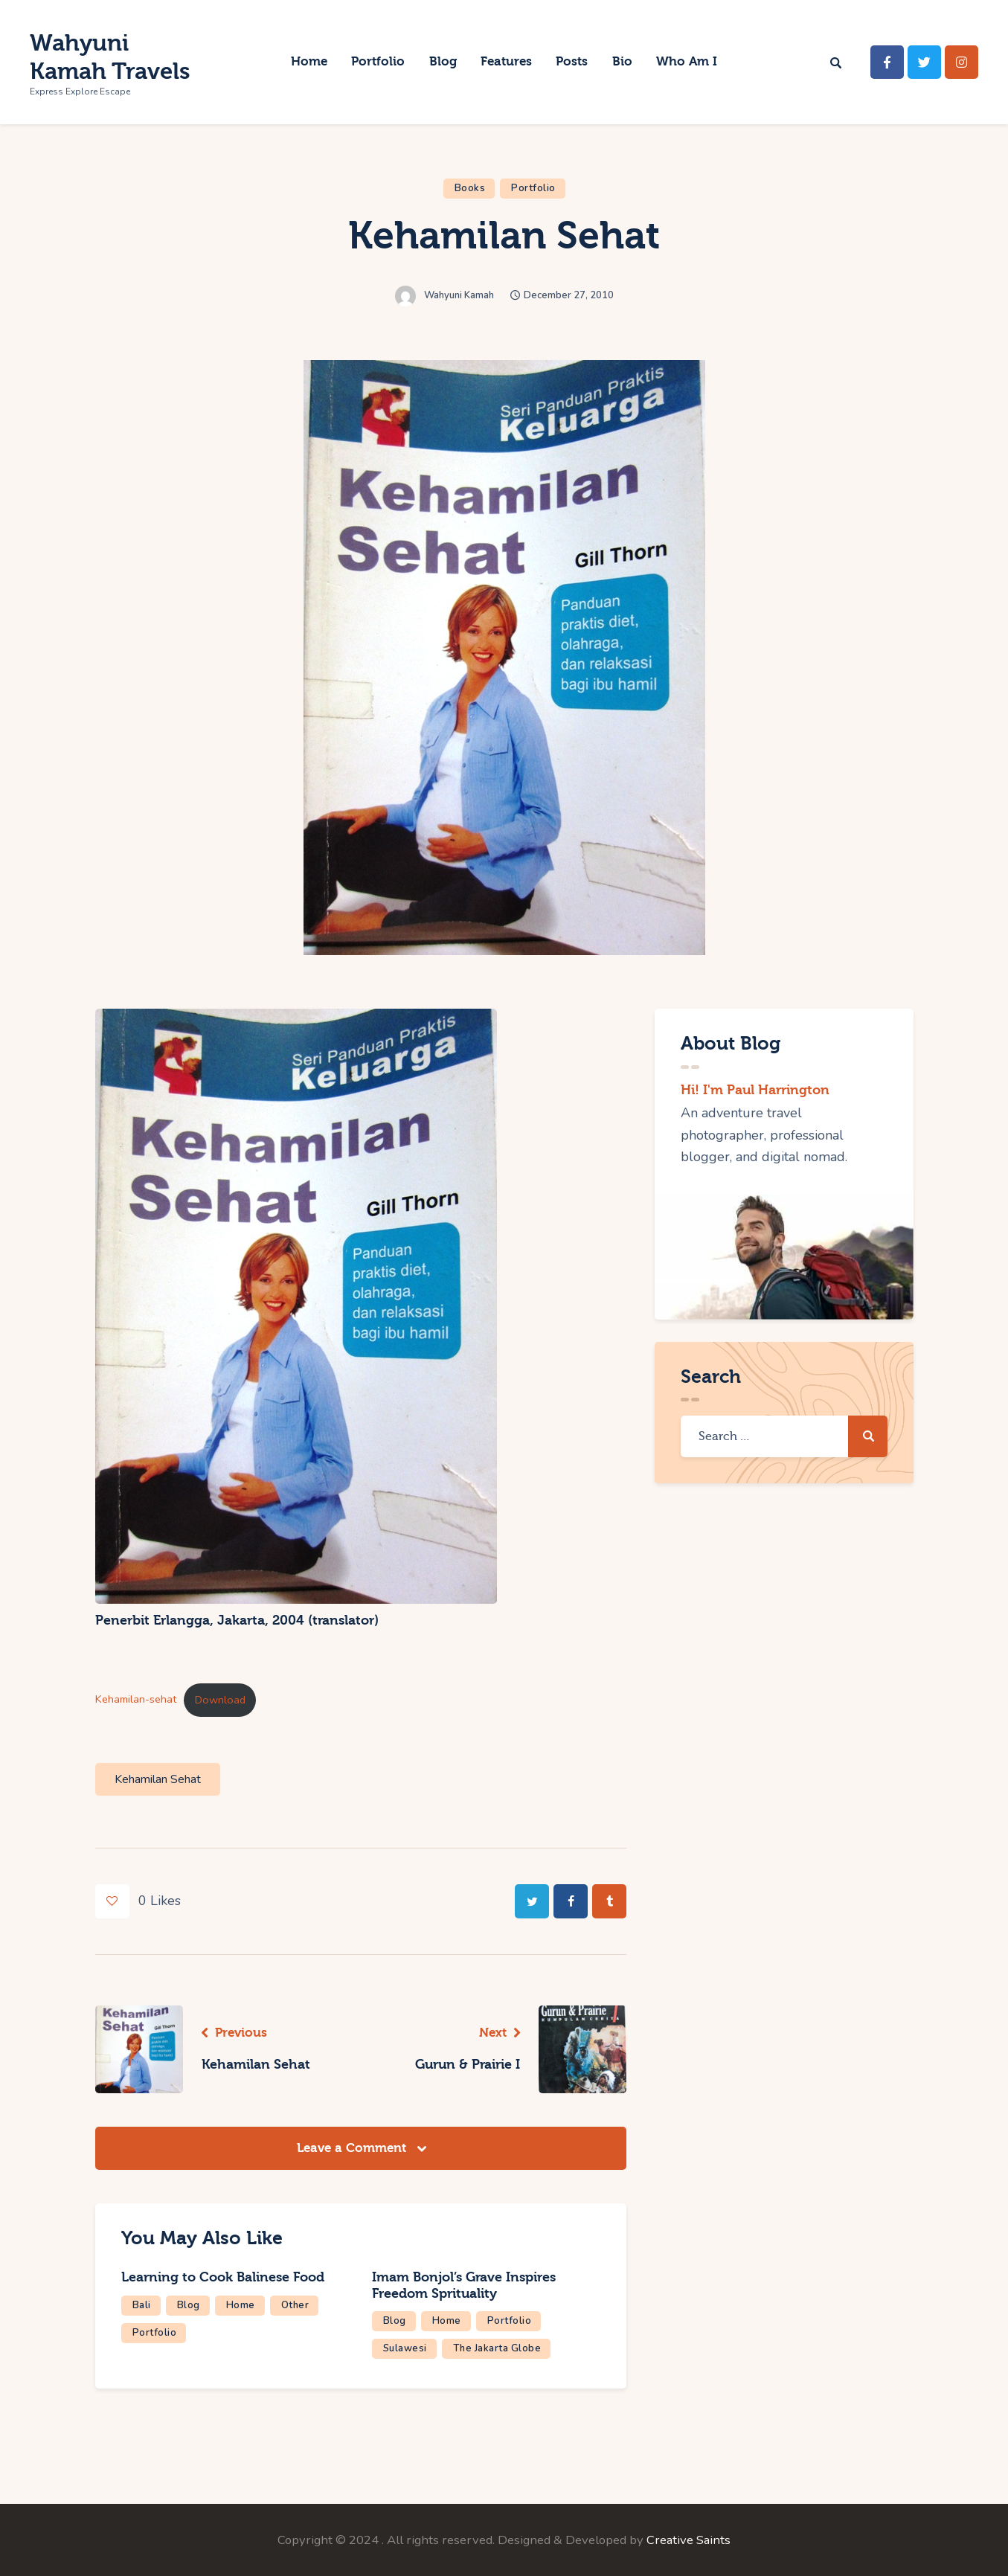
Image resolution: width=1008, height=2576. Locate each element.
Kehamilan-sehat (135, 1699)
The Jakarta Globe (497, 2348)
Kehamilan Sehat (158, 1779)
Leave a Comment (353, 2148)
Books (470, 188)
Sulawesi (405, 2348)
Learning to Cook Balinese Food (222, 2277)
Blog (188, 2305)
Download (220, 1699)
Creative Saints (688, 2539)
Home (240, 2305)
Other (295, 2305)
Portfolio (533, 188)
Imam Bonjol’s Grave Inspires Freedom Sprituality (464, 2286)
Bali (141, 2305)
